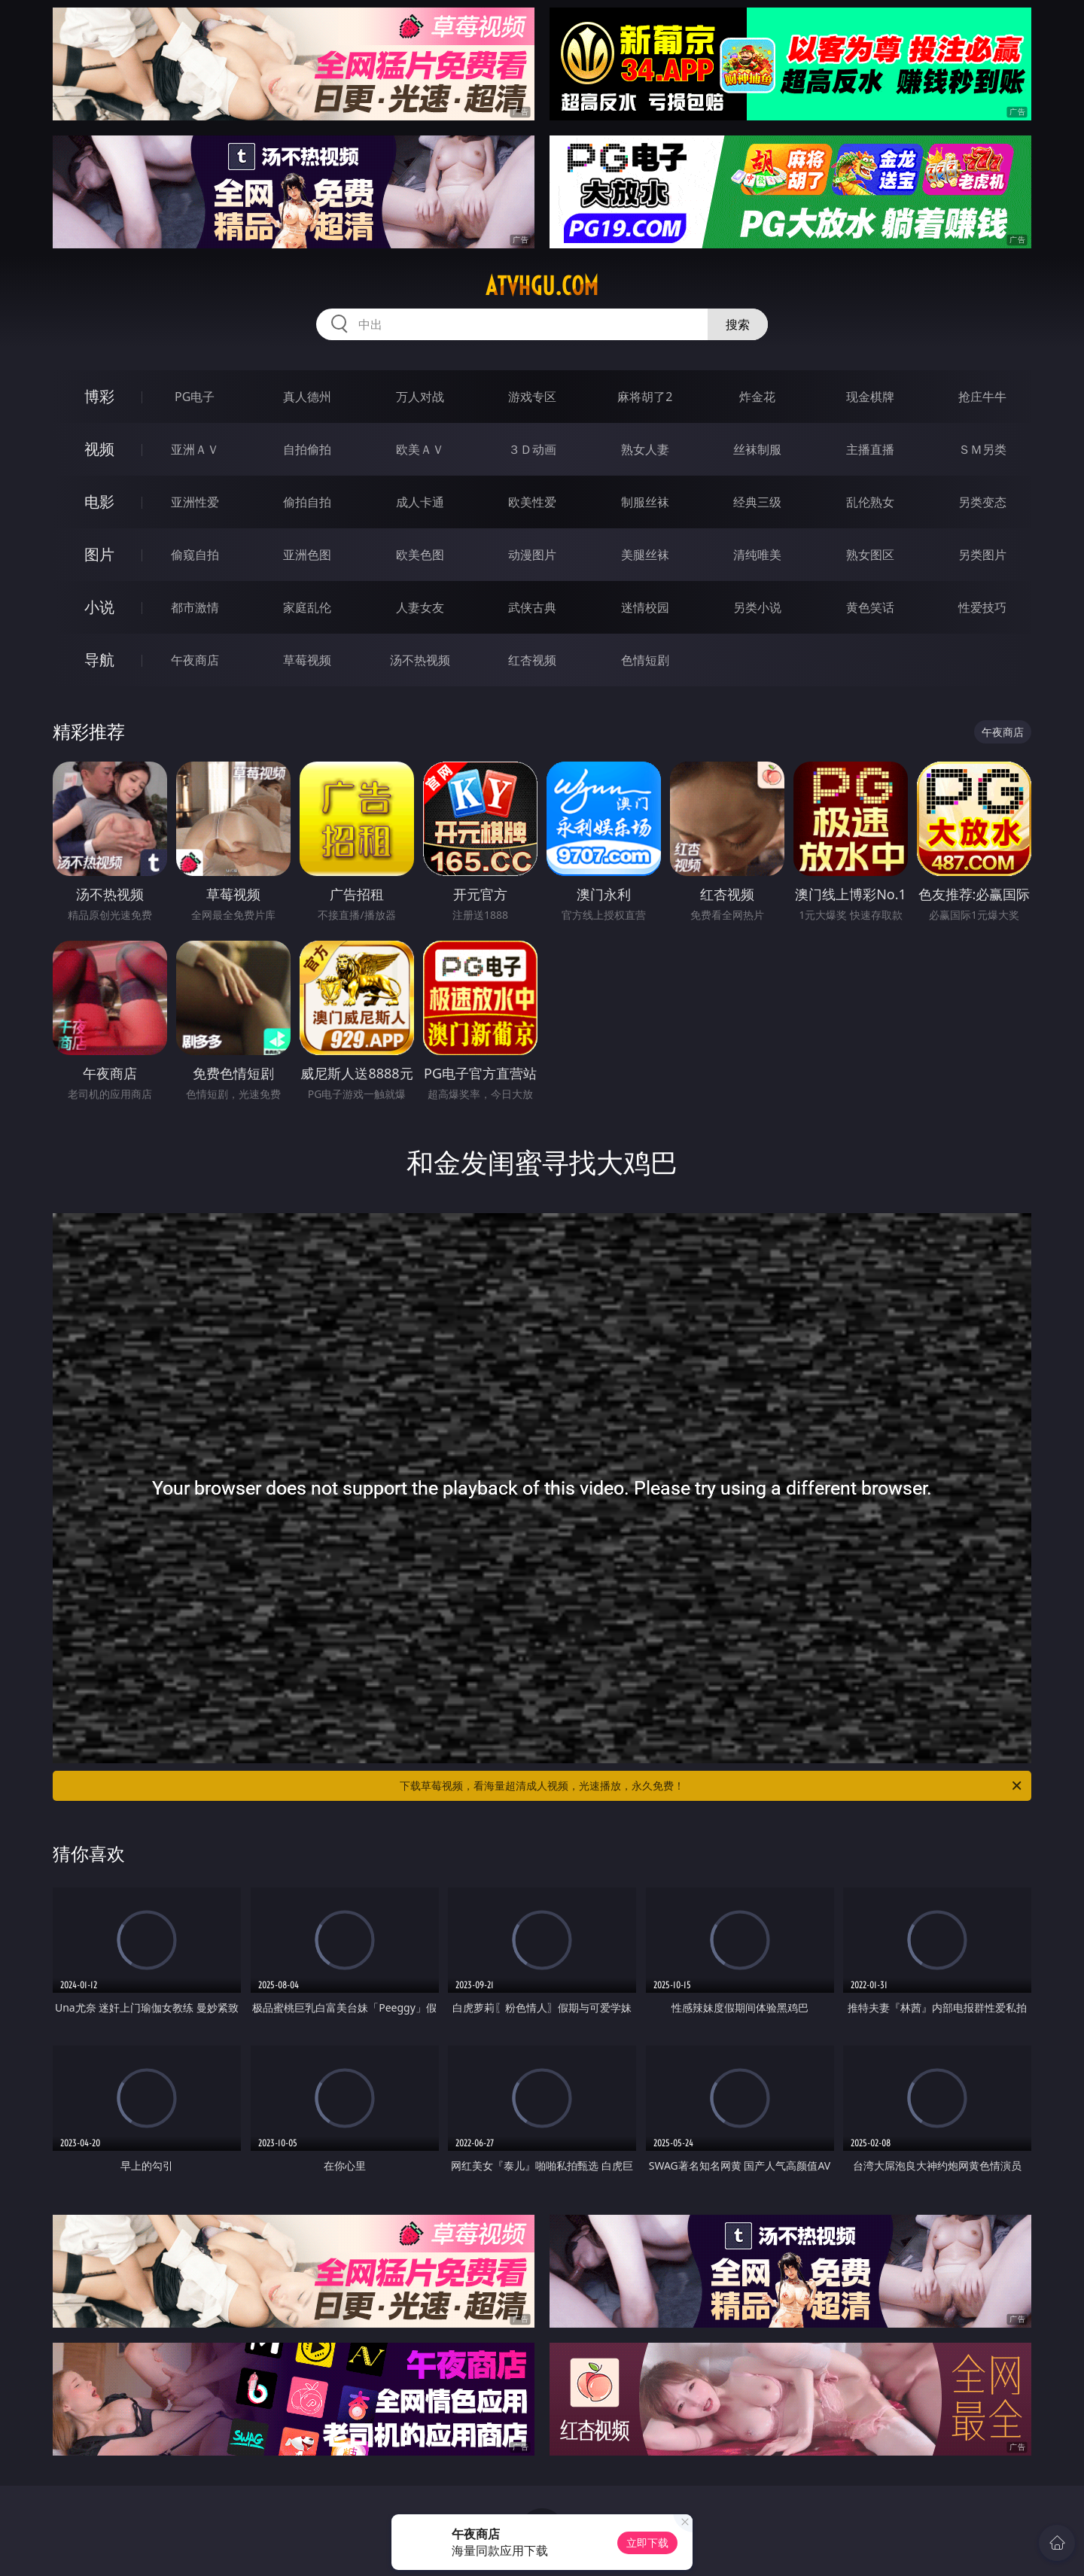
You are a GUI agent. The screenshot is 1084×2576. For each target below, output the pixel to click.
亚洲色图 (307, 554)
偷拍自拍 (307, 502)
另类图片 (982, 554)
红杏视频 (532, 660)
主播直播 (870, 449)
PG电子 (195, 396)
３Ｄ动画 (532, 449)
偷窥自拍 (195, 554)
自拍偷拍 (307, 449)
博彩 (99, 396)
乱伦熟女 (870, 502)
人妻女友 (420, 607)
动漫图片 (532, 554)
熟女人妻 (645, 449)
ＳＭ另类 (982, 449)
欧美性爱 (532, 502)
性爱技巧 (982, 607)
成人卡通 (420, 502)
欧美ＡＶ (420, 449)
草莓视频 (307, 660)
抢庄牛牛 (982, 396)
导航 (99, 659)
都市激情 (195, 607)
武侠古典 (532, 607)
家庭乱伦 (307, 607)
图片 (99, 554)
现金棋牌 (870, 396)
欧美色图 (420, 554)
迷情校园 (645, 607)
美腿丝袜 (645, 554)
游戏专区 (532, 396)
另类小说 (757, 607)
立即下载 (647, 2542)
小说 (99, 607)
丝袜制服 (757, 449)
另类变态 (982, 502)
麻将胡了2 (644, 396)
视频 (99, 449)
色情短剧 (645, 660)
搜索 (738, 324)
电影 (99, 501)
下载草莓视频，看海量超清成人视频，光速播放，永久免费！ (712, 1786)
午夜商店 (195, 660)
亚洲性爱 (195, 502)
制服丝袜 (645, 502)
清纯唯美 (757, 554)
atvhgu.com (542, 286)
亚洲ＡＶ (195, 449)
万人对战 (420, 396)
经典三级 (757, 502)
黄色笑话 (870, 607)
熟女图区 (870, 554)
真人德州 (307, 396)
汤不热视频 (420, 660)
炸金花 (757, 396)
